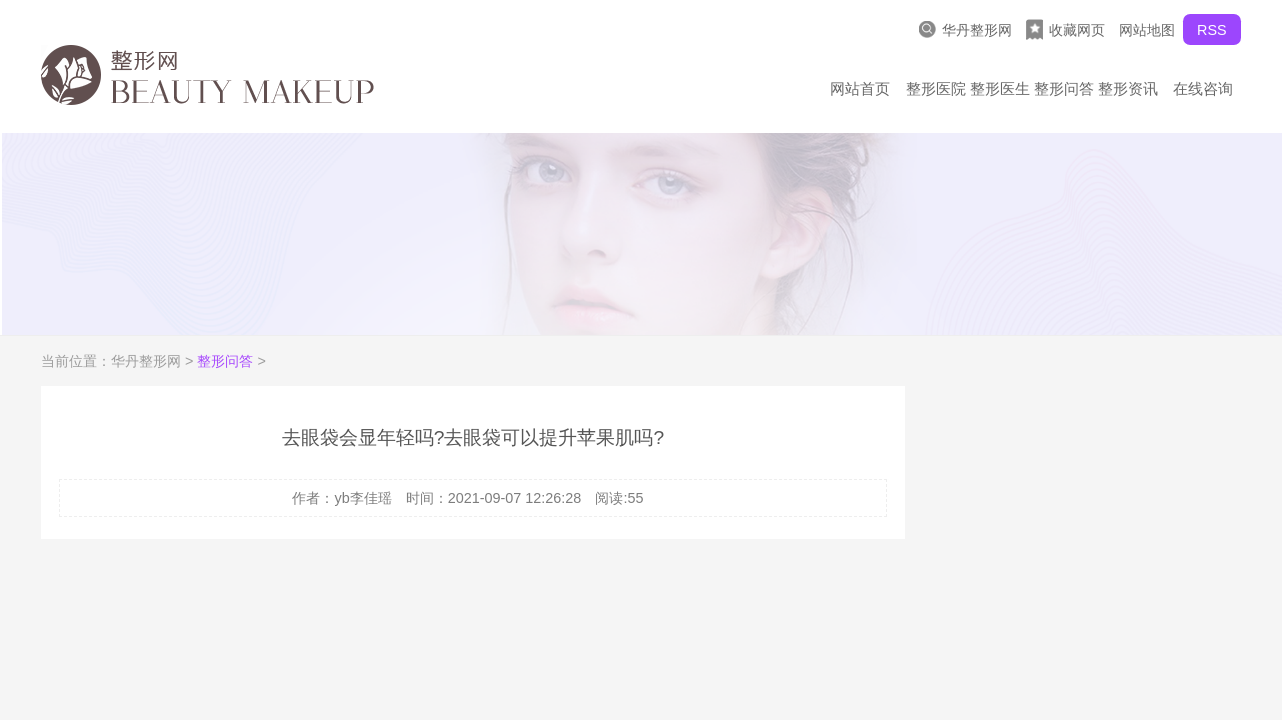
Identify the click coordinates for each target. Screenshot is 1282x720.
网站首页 (860, 88)
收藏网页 (1065, 29)
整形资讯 (1128, 88)
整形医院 (936, 88)
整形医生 (1000, 88)
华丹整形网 (965, 29)
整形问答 (1064, 88)
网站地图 (1147, 30)
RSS (1212, 30)
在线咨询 (1203, 88)
